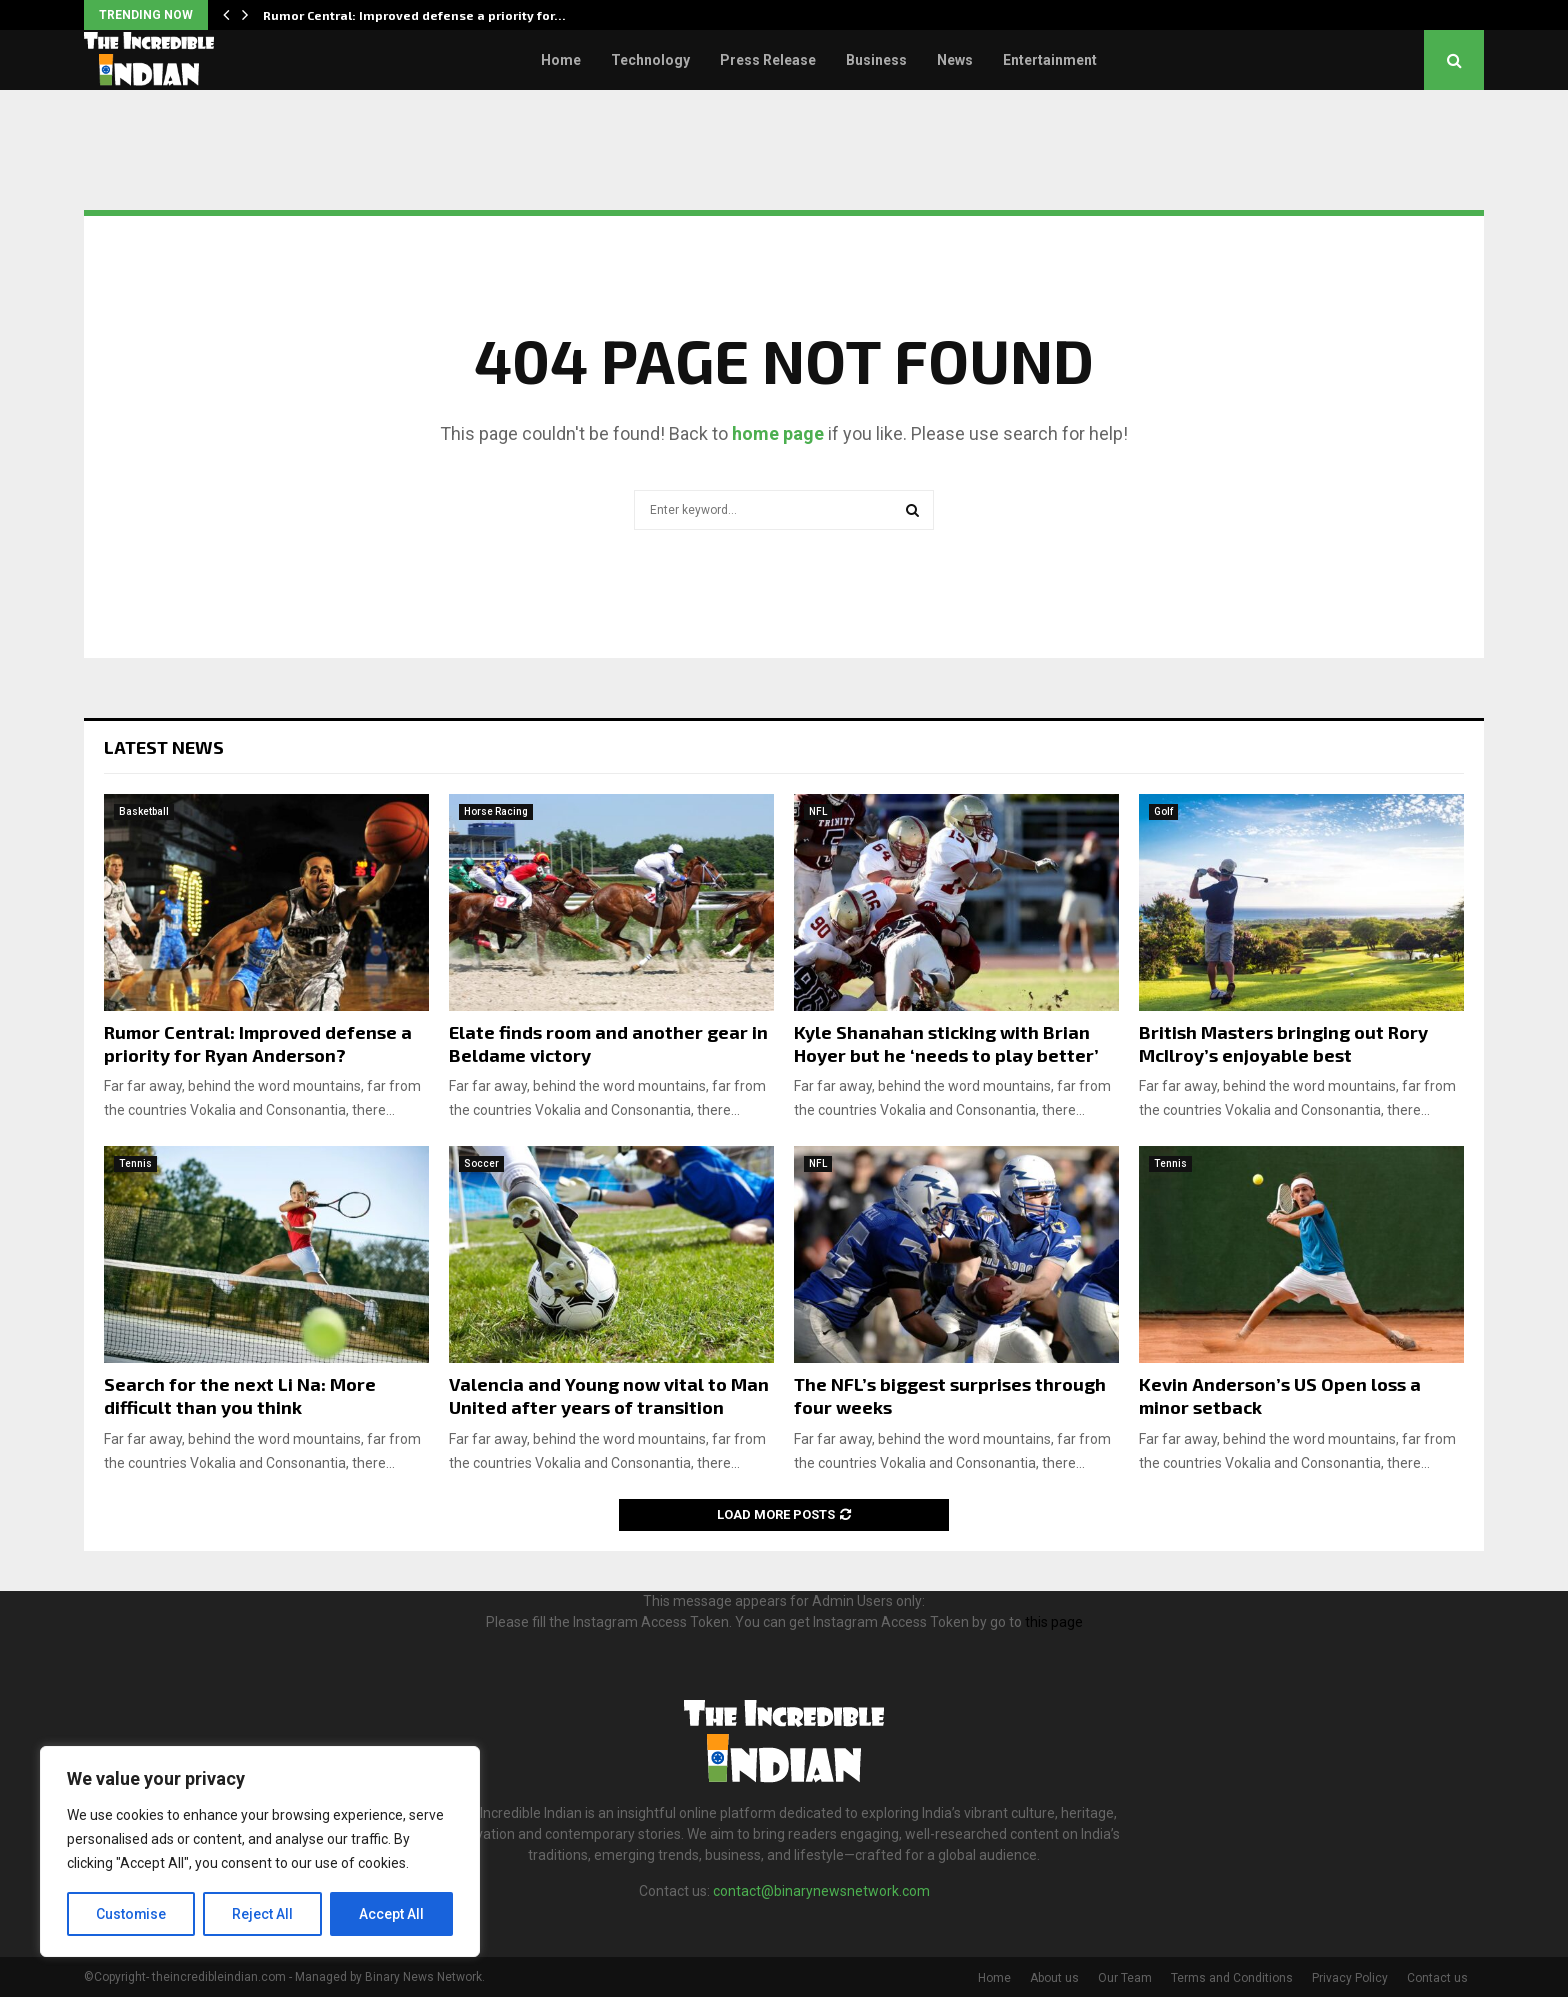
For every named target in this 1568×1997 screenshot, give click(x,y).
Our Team (1125, 1978)
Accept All (391, 1914)
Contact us (1437, 1978)
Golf (1163, 811)
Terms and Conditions (1232, 1978)
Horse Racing (496, 811)
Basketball (144, 811)
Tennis (135, 1163)
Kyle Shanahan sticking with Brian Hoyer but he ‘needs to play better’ (946, 1043)
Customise (131, 1914)
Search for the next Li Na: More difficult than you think (240, 1395)
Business (876, 60)
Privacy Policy (1350, 1978)
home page (778, 433)
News (955, 60)
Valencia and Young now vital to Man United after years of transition (609, 1395)
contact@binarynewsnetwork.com (821, 1891)
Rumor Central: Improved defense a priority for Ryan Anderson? (258, 1043)
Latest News (164, 747)
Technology (650, 60)
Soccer (481, 1163)
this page (1054, 1622)
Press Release (768, 60)
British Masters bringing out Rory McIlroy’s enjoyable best (1283, 1043)
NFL (818, 811)
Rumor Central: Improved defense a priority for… (414, 15)
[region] (260, 1852)
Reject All (263, 1914)
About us (1054, 1978)
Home (561, 60)
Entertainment (1050, 60)
